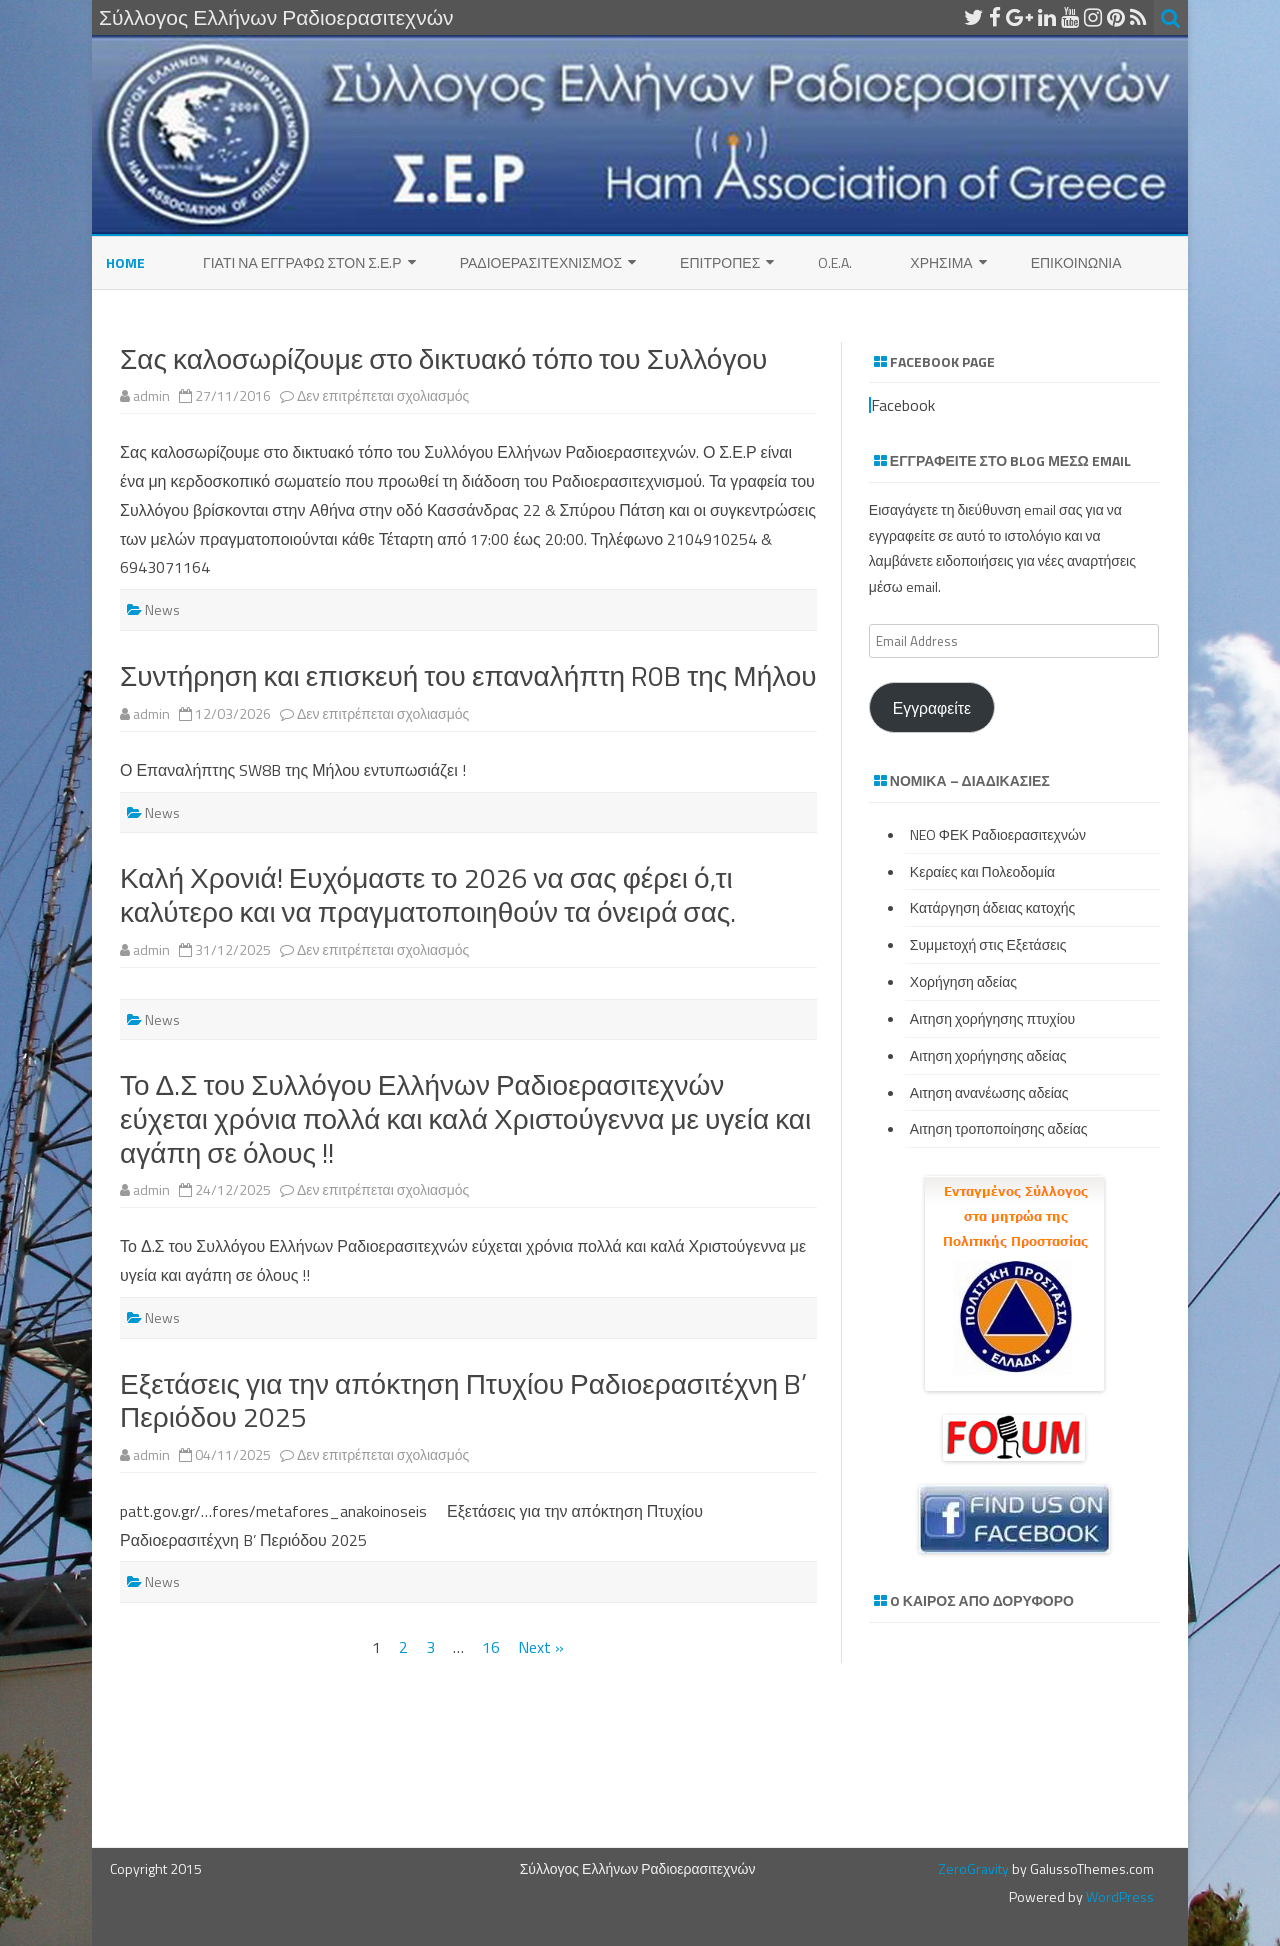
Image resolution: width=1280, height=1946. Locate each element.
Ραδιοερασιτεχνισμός (541, 262)
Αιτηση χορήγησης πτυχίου (992, 1018)
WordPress (1118, 1896)
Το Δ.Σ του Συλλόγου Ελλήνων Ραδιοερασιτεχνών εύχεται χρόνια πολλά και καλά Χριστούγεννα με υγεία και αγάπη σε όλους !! (465, 1118)
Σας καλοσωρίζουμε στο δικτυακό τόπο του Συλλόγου (443, 358)
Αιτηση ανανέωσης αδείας (989, 1092)
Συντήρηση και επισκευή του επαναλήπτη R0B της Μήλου (468, 675)
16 (491, 1647)
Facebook (903, 405)
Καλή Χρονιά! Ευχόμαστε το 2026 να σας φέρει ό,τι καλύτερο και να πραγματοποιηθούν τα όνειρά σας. (428, 894)
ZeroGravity (973, 1868)
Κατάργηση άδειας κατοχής (993, 907)
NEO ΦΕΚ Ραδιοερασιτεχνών (998, 834)
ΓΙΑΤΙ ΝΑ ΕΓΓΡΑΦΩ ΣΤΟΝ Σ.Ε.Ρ (302, 262)
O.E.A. (835, 262)
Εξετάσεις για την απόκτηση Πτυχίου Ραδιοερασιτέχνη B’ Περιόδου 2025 (463, 1400)
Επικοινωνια (1076, 262)
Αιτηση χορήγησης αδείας (988, 1055)
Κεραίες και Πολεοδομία (982, 871)
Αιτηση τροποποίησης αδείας (999, 1128)
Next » (541, 1647)
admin (151, 395)
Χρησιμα (941, 262)
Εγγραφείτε (932, 708)
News (162, 609)
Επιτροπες (720, 262)
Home (125, 262)
